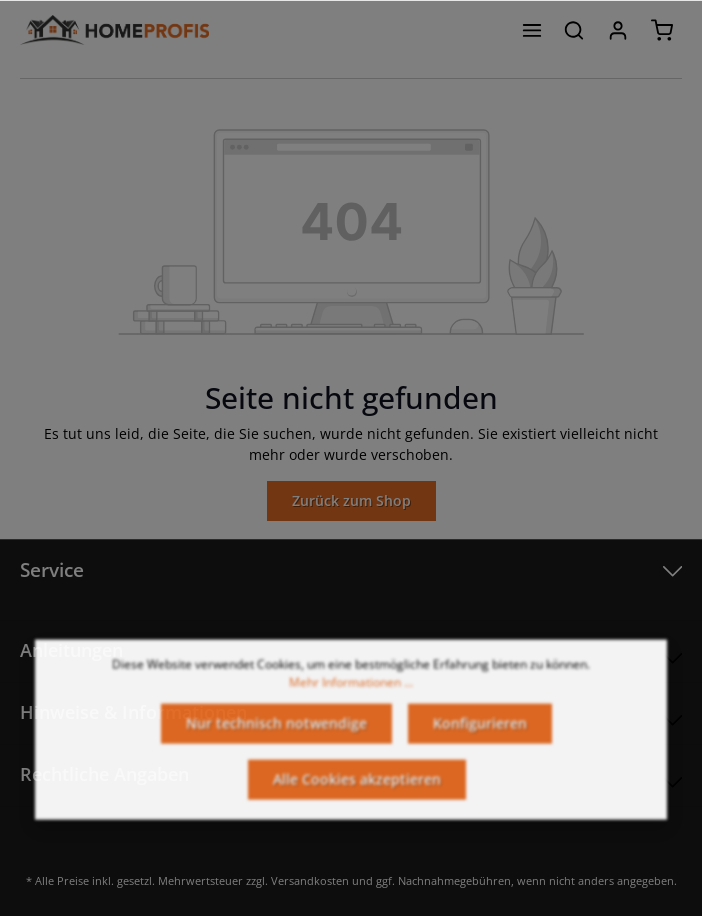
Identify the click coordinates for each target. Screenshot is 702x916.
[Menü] (532, 30)
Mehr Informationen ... (351, 690)
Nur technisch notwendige (276, 731)
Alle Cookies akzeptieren (357, 787)
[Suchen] (574, 30)
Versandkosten (310, 880)
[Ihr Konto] (618, 30)
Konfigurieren (480, 731)
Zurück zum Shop (351, 500)
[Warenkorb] (662, 30)
